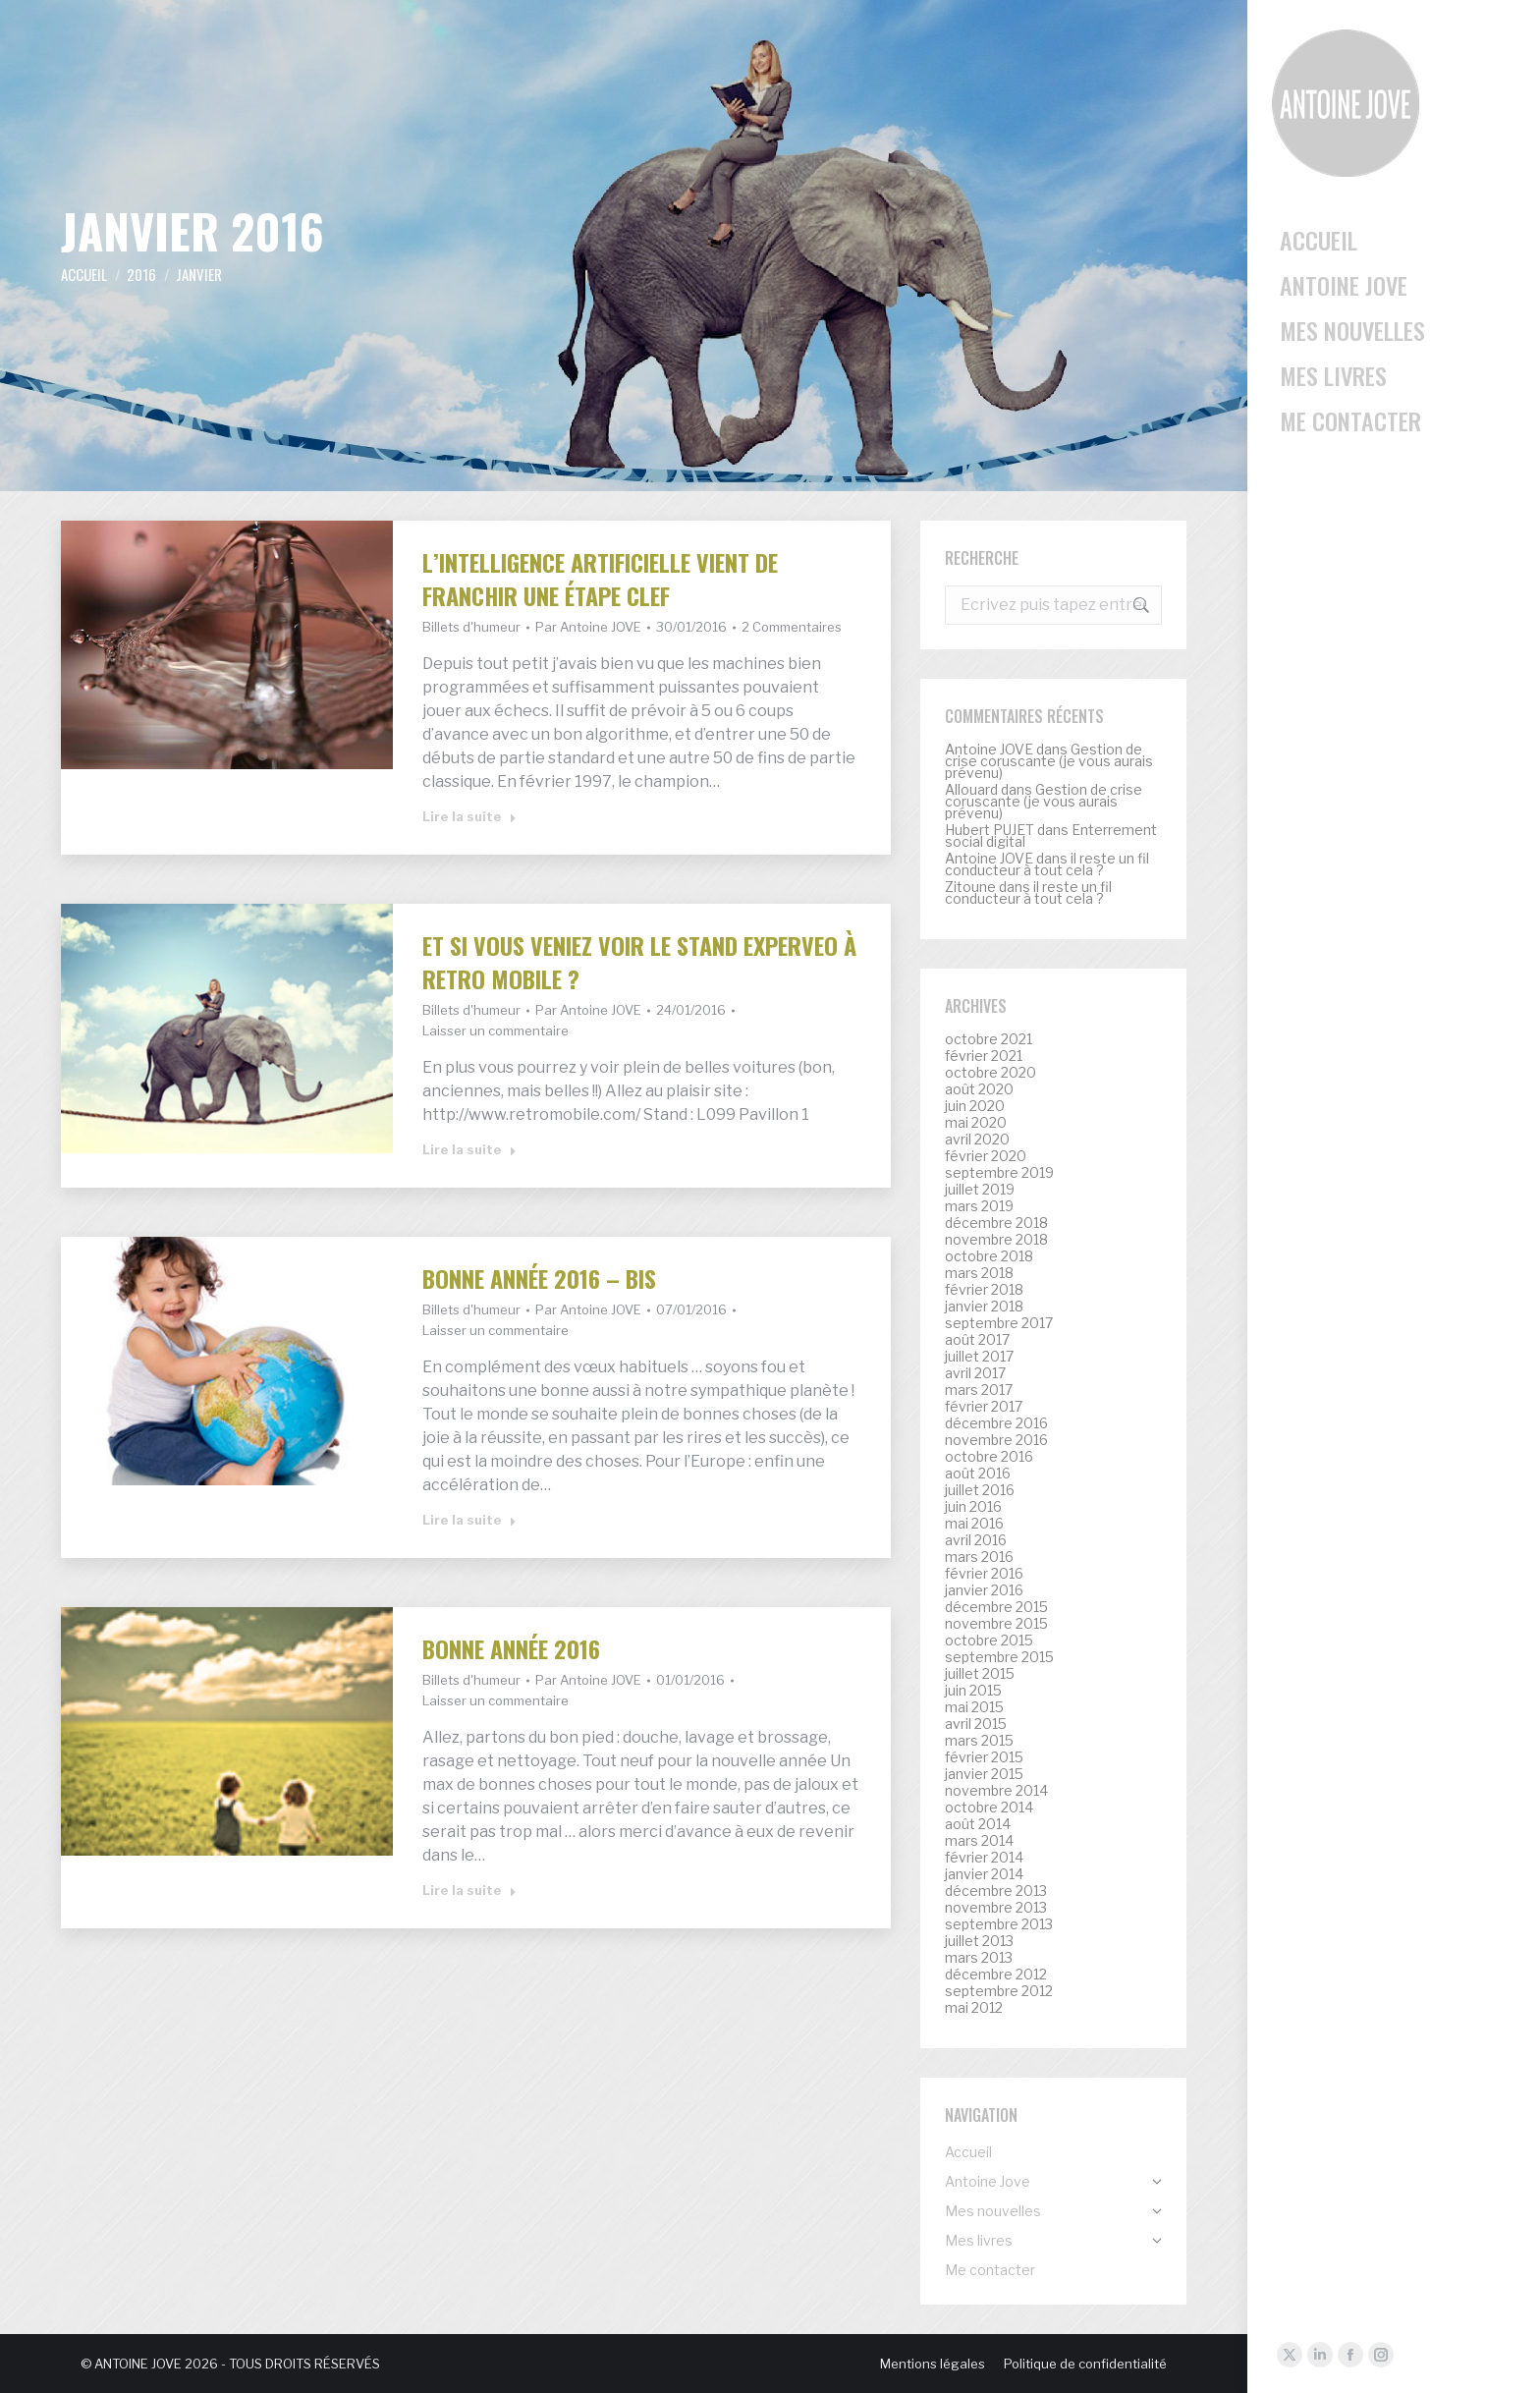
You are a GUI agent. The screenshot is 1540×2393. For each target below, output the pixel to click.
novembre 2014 (996, 1791)
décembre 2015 (996, 1607)
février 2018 (984, 1290)
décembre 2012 (996, 1974)
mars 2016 (979, 1557)
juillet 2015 (980, 1674)
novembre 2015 (996, 1624)
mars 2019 (979, 1206)
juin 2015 (973, 1691)
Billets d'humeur (471, 627)
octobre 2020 (990, 1073)
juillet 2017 (979, 1357)
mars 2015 (979, 1741)
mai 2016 (974, 1524)
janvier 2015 (984, 1774)
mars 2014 (979, 1841)
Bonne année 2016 (511, 1648)
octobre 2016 (989, 1457)
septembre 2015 (999, 1657)
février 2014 (984, 1858)
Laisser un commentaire (495, 1030)
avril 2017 (975, 1373)
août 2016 (978, 1473)
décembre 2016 (996, 1423)
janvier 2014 (984, 1874)
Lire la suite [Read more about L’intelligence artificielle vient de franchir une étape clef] (469, 816)
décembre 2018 (996, 1223)
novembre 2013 (996, 1908)
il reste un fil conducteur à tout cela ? (1047, 864)
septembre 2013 (999, 1924)
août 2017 (977, 1340)
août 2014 (978, 1824)
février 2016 (984, 1574)
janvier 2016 (984, 1590)
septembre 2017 (999, 1323)
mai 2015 (974, 1707)
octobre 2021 (988, 1039)
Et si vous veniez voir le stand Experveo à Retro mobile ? (639, 961)
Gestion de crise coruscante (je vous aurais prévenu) (1049, 761)
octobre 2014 (989, 1807)
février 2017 (983, 1407)
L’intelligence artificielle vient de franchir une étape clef (600, 578)
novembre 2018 (996, 1240)
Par (588, 627)
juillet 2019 (980, 1190)
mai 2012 (974, 2008)
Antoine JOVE (989, 749)
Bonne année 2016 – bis (539, 1278)
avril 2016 (976, 1540)
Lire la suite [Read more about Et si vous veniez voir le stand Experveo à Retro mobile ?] (469, 1149)
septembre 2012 (999, 1991)
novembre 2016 (996, 1440)
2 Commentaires (792, 627)
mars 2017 (979, 1390)
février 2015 (984, 1757)
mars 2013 (979, 1958)
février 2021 (983, 1056)
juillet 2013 (979, 1941)
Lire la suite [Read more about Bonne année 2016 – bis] (469, 1520)
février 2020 (985, 1156)
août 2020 (979, 1089)
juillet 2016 (980, 1490)
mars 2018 (979, 1273)
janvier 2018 (984, 1306)
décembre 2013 (996, 1891)
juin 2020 (975, 1106)
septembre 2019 (999, 1173)
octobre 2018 (989, 1256)
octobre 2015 (989, 1640)
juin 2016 (973, 1507)
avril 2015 (976, 1724)
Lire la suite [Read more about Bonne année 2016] (469, 1890)
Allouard (971, 789)
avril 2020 (977, 1139)
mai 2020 (976, 1123)
